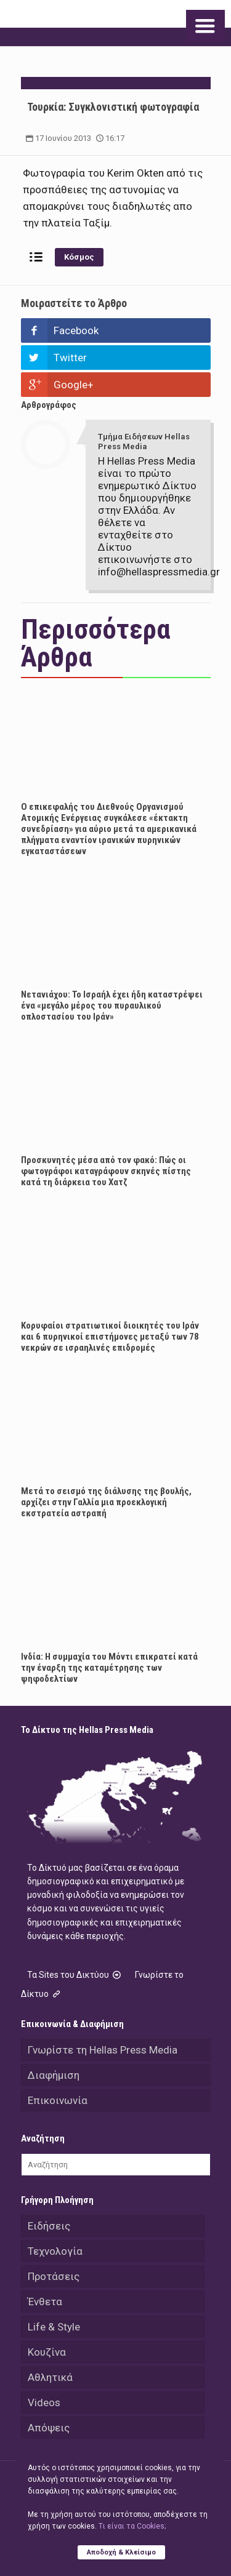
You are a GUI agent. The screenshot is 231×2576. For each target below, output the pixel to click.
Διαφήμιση (53, 2075)
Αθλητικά (50, 2377)
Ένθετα (45, 2301)
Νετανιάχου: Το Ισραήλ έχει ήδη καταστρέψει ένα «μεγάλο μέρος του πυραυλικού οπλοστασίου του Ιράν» (112, 1005)
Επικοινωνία (57, 2100)
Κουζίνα (47, 2352)
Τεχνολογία (55, 2251)
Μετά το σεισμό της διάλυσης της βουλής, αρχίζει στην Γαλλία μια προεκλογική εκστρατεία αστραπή (106, 1502)
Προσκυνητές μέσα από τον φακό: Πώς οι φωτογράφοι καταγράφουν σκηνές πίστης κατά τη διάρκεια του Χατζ (106, 1171)
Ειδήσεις (49, 2226)
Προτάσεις (53, 2276)
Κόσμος (79, 257)
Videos (44, 2402)
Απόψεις (49, 2428)
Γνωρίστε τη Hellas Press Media (102, 2050)
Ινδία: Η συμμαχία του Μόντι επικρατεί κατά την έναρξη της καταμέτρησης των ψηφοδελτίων (109, 1667)
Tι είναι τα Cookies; (132, 2526)
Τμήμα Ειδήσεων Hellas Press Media (144, 441)
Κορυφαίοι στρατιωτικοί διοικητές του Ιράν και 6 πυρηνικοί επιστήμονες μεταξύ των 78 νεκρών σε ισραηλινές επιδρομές (110, 1336)
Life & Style (54, 2327)
